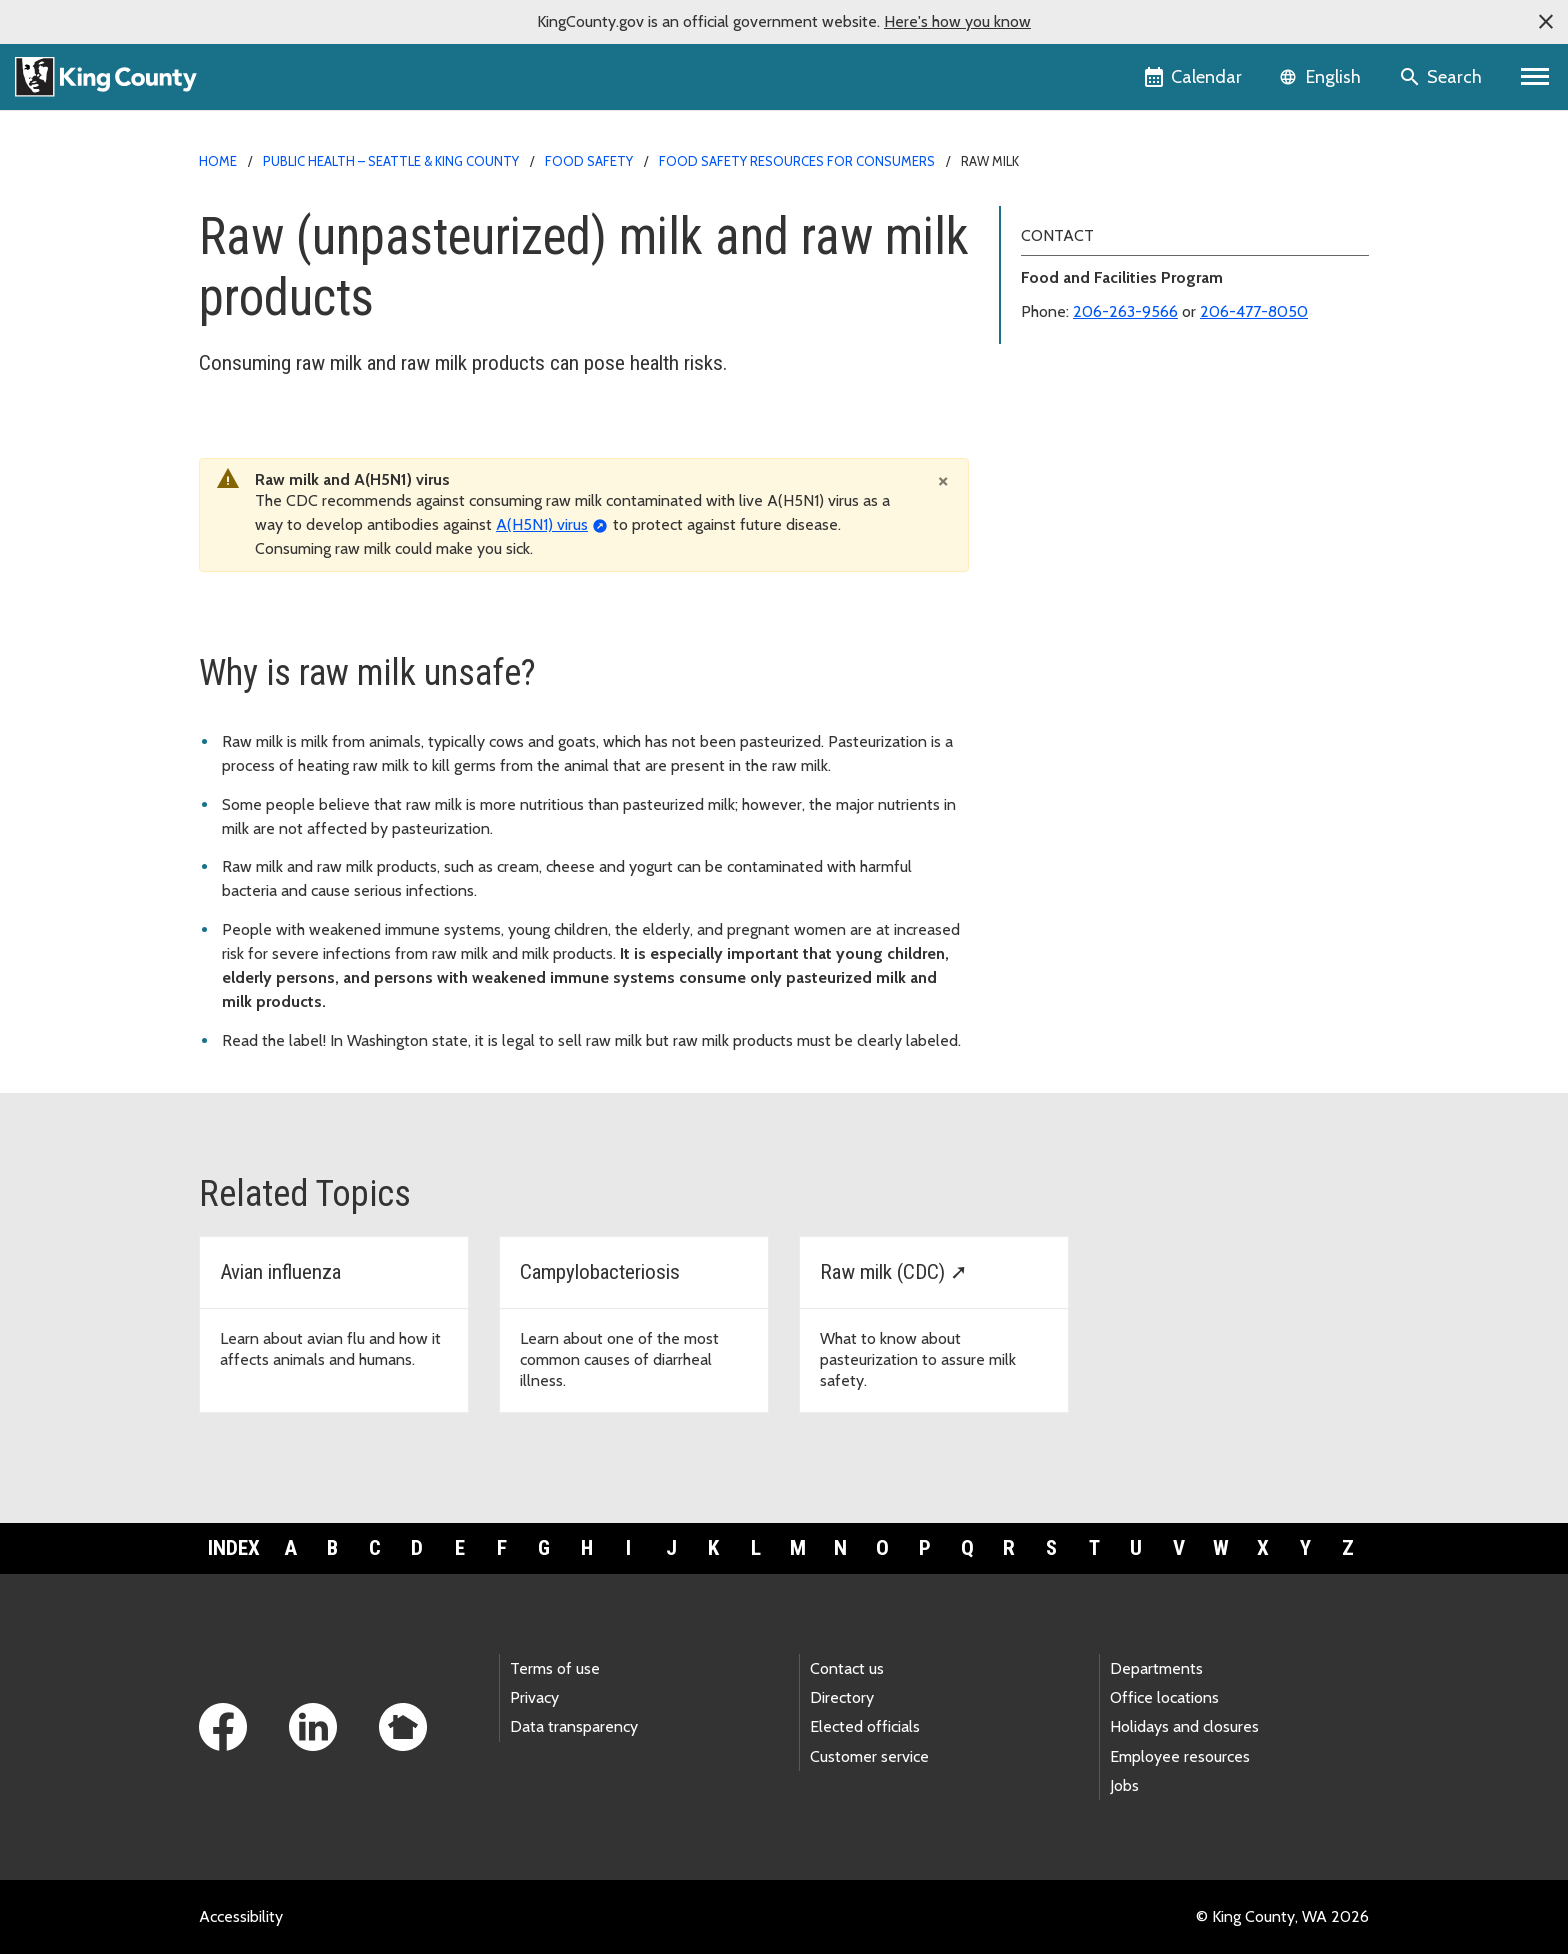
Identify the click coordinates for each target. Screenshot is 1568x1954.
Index (234, 1548)
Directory (842, 1697)
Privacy (534, 1697)
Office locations (1164, 1697)
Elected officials (865, 1726)
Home (218, 161)
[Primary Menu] (1535, 77)
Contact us (847, 1668)
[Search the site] (1442, 77)
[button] (1546, 22)
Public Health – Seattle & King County (391, 161)
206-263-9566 (1125, 311)
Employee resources (1180, 1756)
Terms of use (555, 1668)
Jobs (1124, 1785)
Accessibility (241, 1916)
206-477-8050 (1254, 311)
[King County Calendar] (1194, 77)
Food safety (589, 161)
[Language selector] (1322, 77)
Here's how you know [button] (957, 21)
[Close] (943, 480)
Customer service (869, 1756)
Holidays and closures (1184, 1726)
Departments (1156, 1668)
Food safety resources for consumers (797, 161)
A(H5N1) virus (542, 524)
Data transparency (574, 1726)
